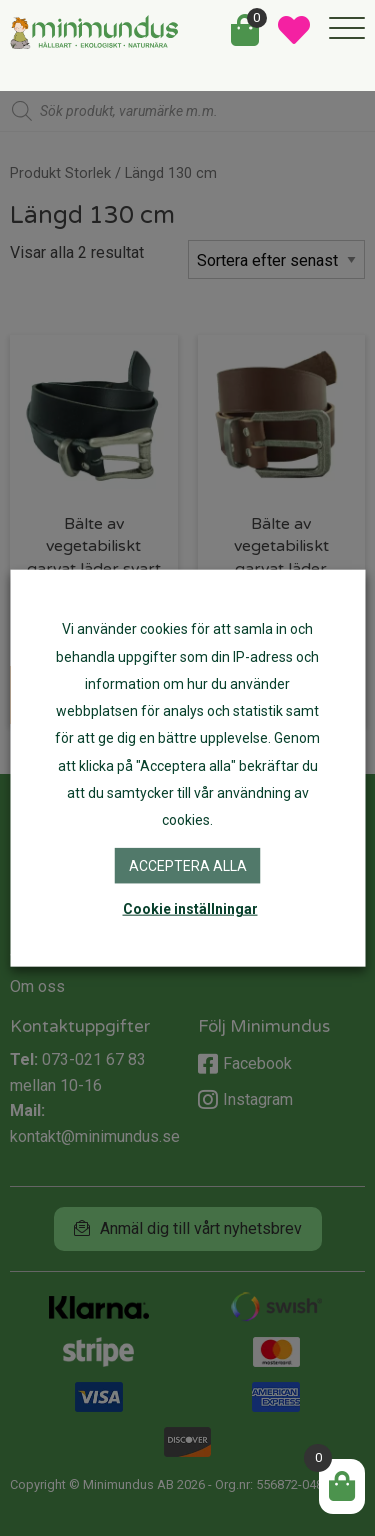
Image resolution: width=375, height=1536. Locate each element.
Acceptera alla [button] (188, 866)
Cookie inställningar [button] (190, 908)
